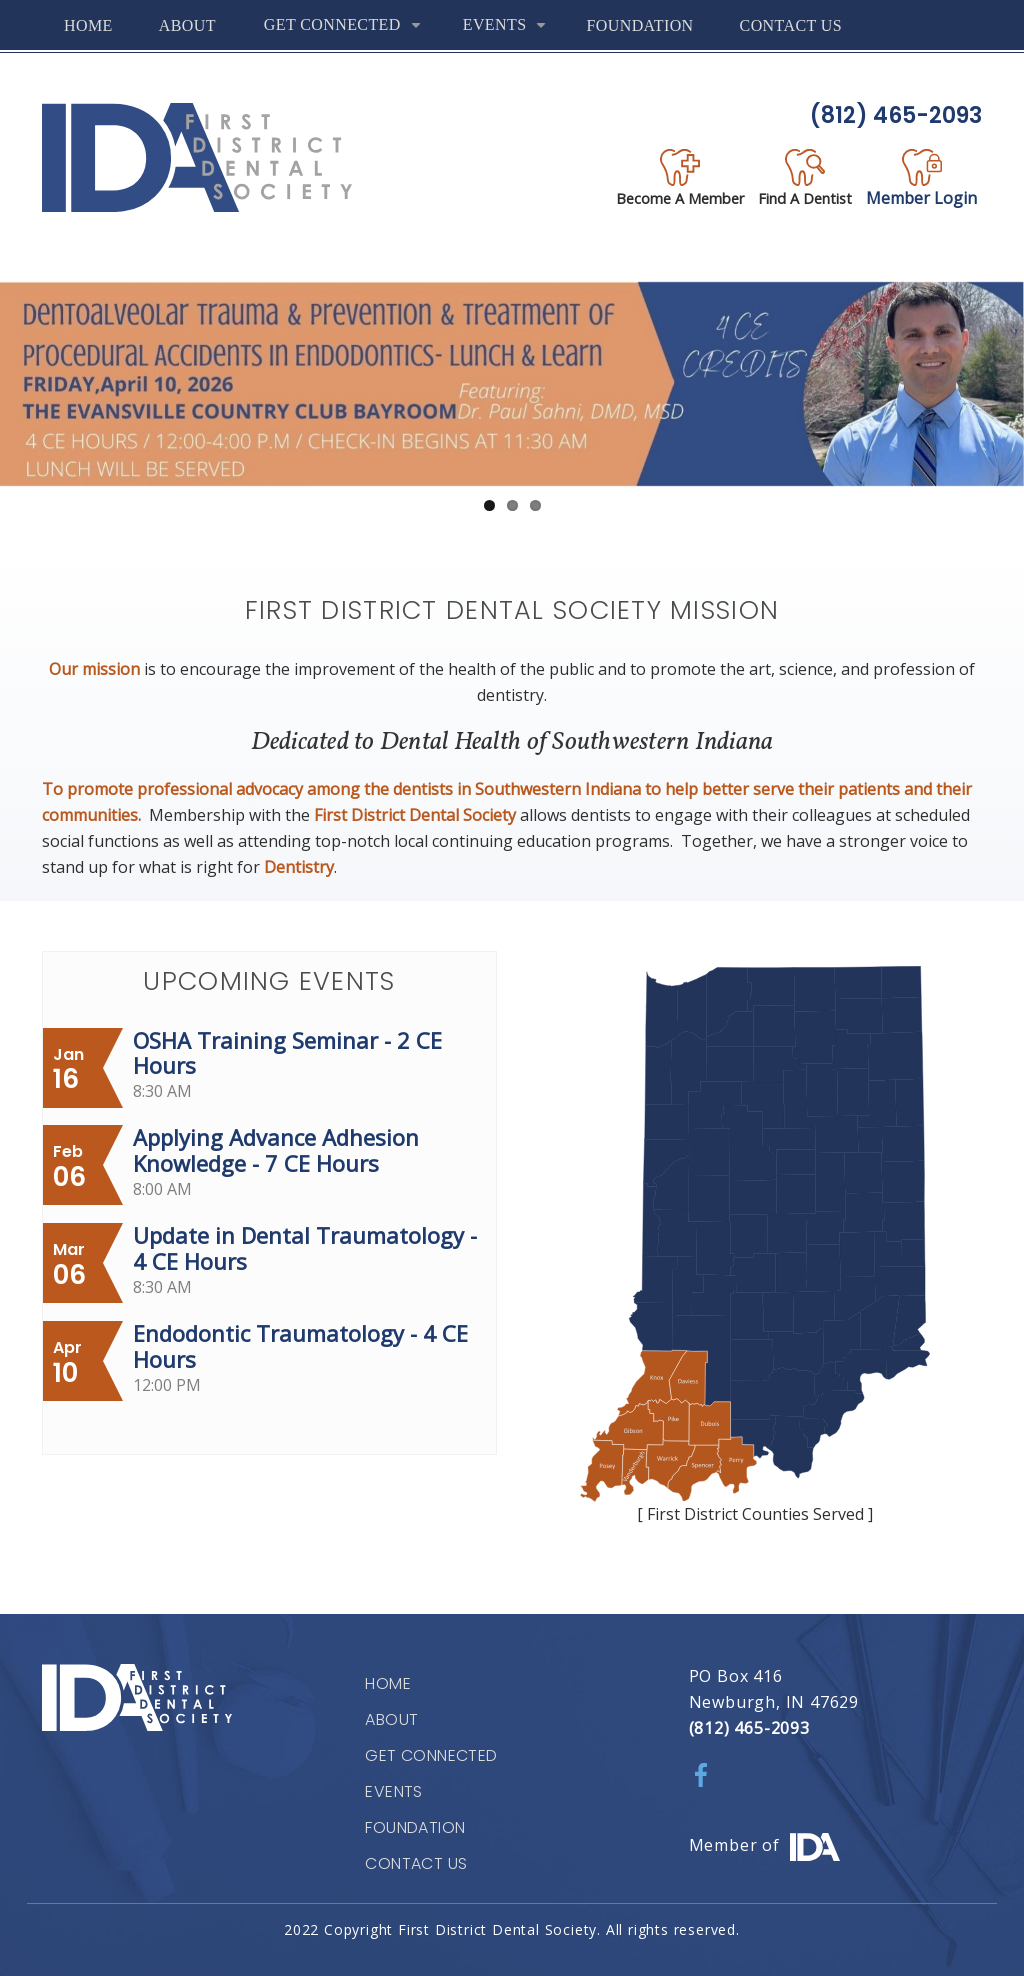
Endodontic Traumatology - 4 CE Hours (300, 1346)
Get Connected (346, 32)
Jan (68, 1054)
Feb (68, 1151)
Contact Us (791, 25)
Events (509, 32)
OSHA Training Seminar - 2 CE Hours (287, 1053)
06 (69, 1177)
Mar (69, 1249)
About (187, 25)
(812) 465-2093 (896, 115)
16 (66, 1079)
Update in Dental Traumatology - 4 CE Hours (305, 1248)
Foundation (639, 25)
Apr (67, 1347)
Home (88, 25)
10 (65, 1373)
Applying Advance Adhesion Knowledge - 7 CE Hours (276, 1150)
